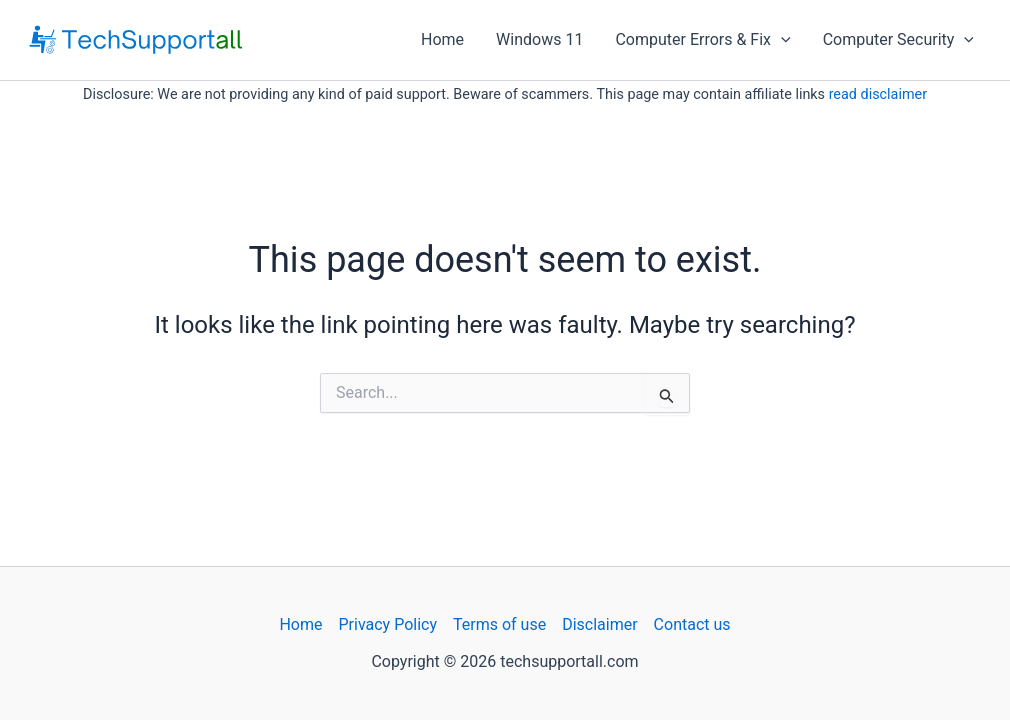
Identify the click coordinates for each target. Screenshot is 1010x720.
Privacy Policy (387, 624)
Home (442, 39)
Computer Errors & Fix (702, 40)
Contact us (692, 624)
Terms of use (499, 624)
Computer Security (898, 40)
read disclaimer (878, 94)
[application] (781, 40)
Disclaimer (599, 624)
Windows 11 (539, 39)
